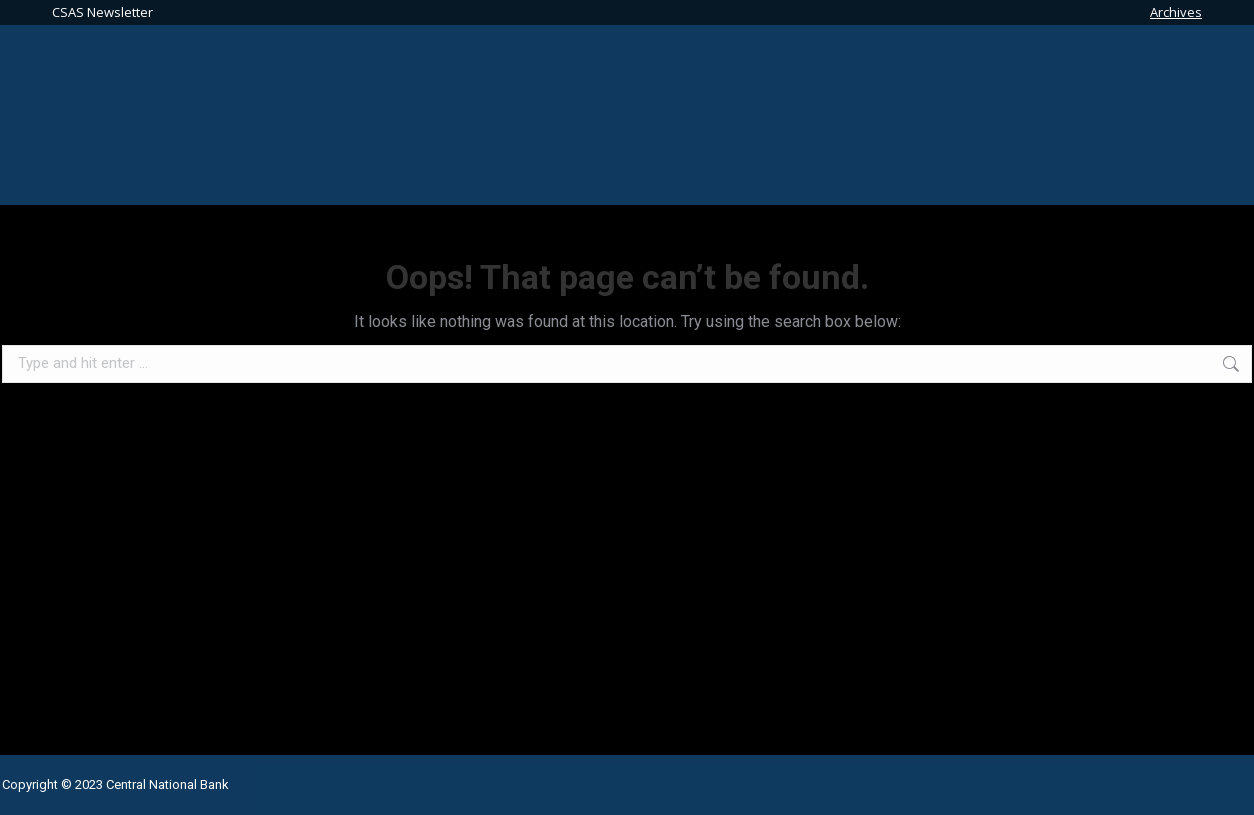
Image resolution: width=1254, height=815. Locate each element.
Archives (1176, 12)
